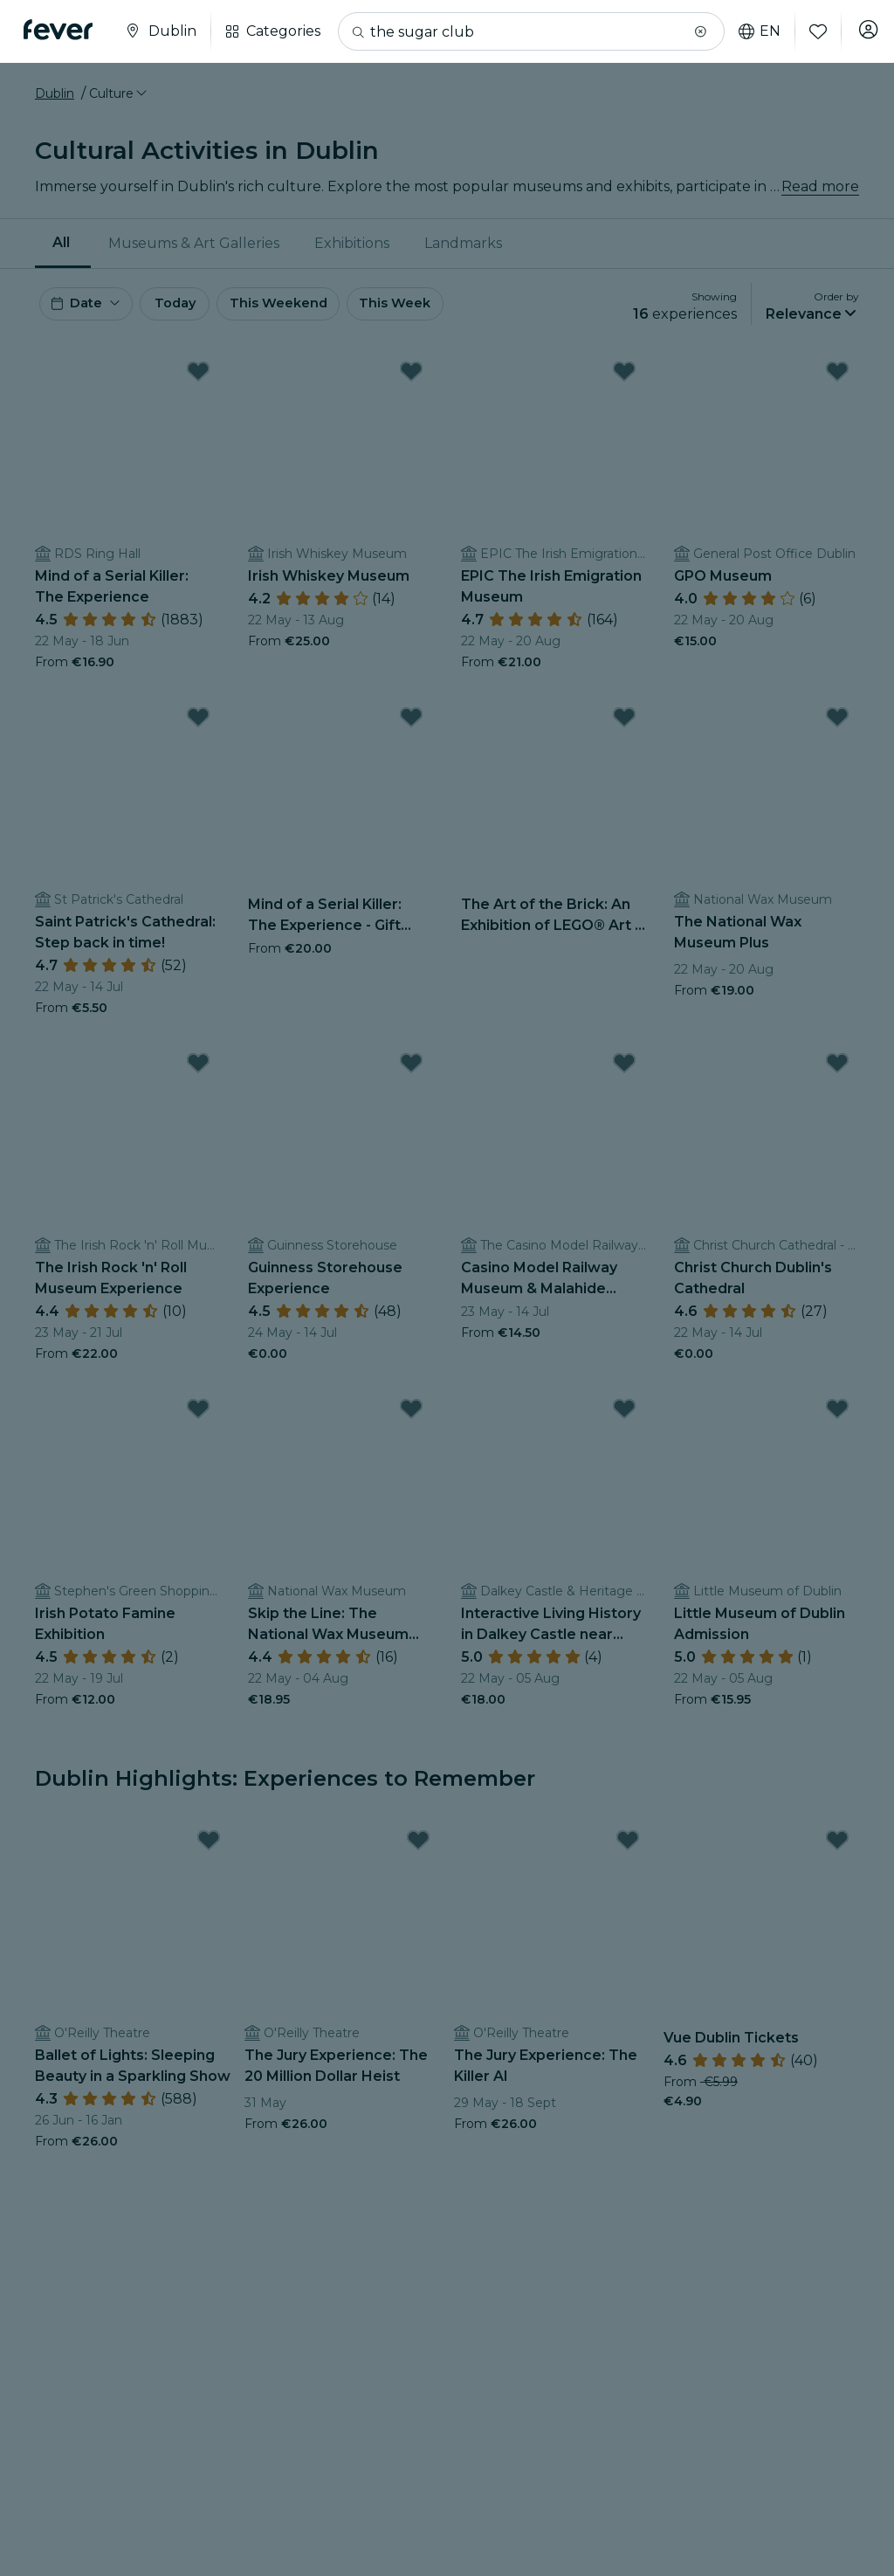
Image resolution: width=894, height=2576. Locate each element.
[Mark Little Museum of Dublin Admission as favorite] (837, 1417)
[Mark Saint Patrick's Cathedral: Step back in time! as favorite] (198, 725)
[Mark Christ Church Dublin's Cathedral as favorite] (837, 1071)
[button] (690, 31)
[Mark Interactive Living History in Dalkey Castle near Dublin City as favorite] (624, 1417)
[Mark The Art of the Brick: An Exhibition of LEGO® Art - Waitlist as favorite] (624, 725)
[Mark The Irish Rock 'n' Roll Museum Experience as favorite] (198, 1071)
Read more (820, 186)
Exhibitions (351, 243)
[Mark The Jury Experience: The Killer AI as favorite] (627, 1848)
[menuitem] (63, 243)
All (61, 242)
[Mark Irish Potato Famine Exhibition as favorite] (198, 1417)
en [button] (749, 31)
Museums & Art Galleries (193, 243)
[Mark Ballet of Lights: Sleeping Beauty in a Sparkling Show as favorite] (208, 1848)
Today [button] (199, 308)
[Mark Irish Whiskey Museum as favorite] (411, 379)
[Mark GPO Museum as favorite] (837, 379)
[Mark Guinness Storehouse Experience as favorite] (411, 1071)
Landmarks (463, 243)
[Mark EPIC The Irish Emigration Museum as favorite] (624, 379)
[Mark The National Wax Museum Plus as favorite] (837, 725)
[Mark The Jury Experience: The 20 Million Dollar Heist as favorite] (418, 1848)
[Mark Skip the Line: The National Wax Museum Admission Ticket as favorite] (411, 1417)
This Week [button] (449, 308)
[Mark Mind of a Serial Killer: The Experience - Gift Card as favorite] (411, 725)
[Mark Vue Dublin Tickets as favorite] (837, 1848)
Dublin (54, 93)
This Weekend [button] (322, 308)
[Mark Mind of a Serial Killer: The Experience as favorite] (198, 379)
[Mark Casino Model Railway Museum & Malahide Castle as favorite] (624, 1071)
